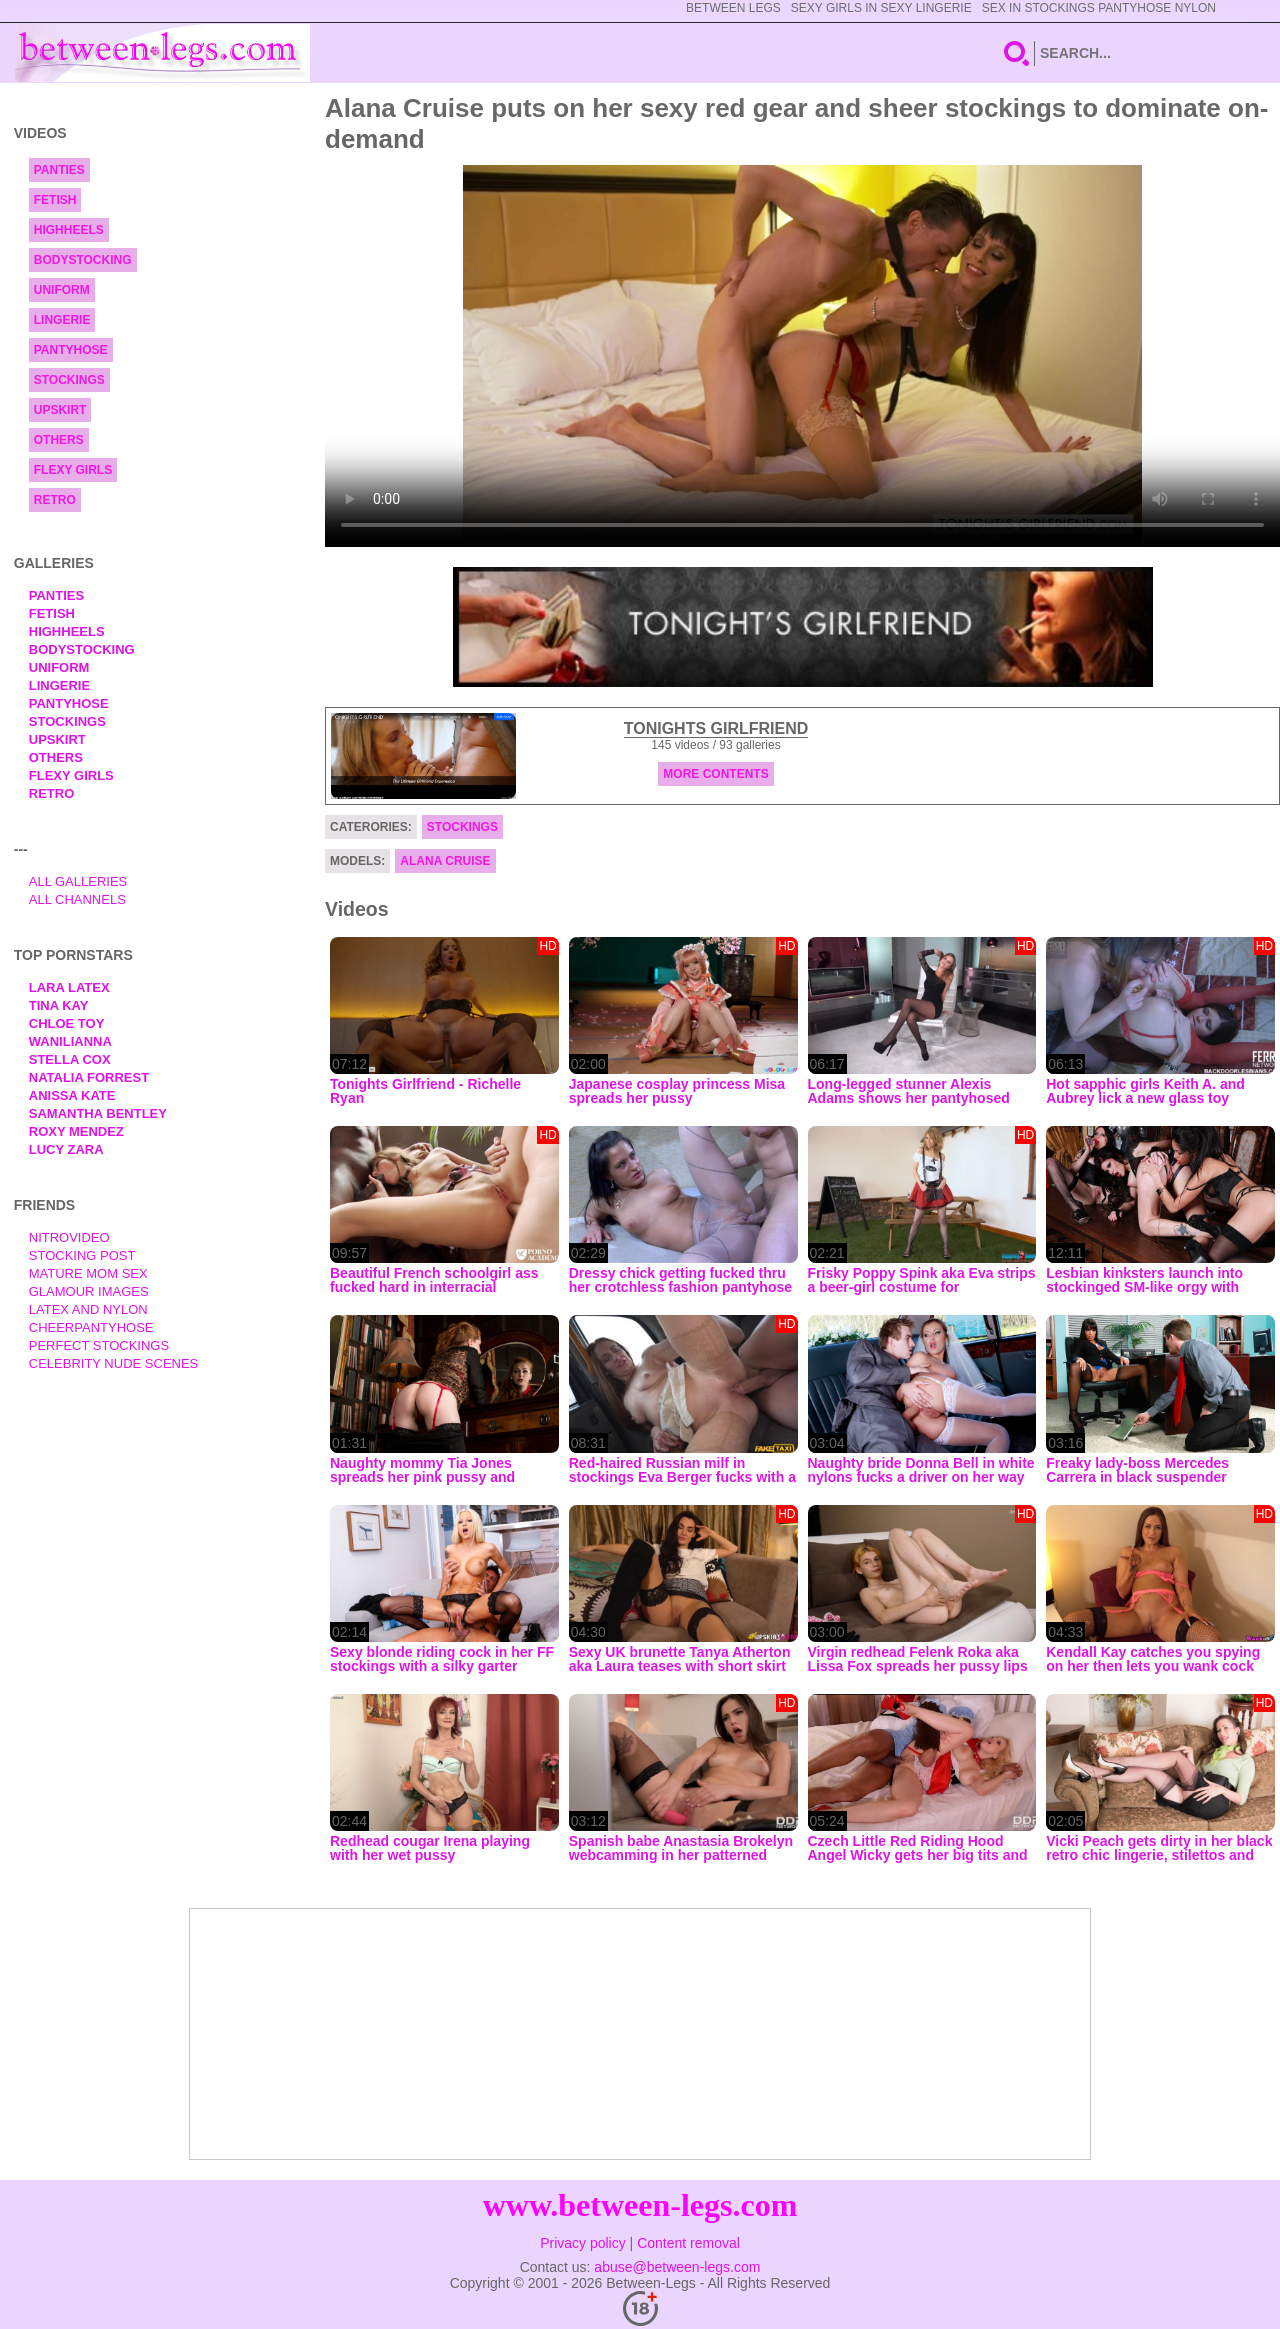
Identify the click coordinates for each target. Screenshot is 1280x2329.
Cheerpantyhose (91, 1327)
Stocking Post (82, 1255)
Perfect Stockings (99, 1345)
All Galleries (78, 881)
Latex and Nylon (88, 1309)
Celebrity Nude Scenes (114, 1363)
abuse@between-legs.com (677, 2267)
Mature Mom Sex (88, 1273)
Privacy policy (583, 2243)
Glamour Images (89, 1291)
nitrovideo (69, 1237)
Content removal (688, 2243)
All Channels (77, 899)
